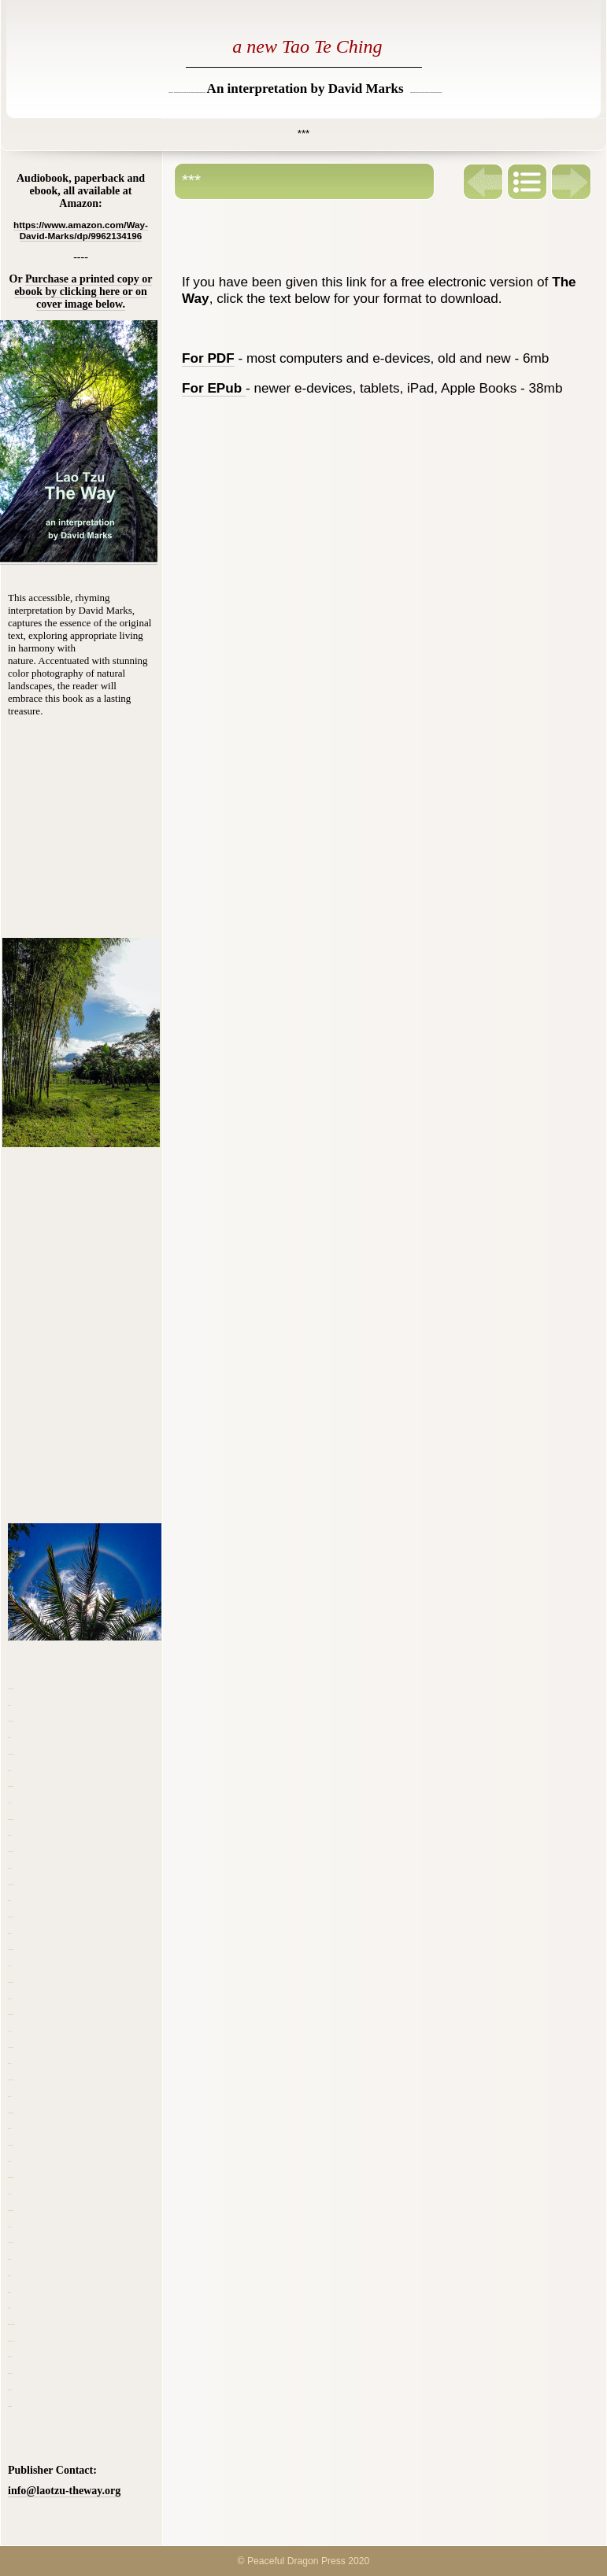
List (527, 182)
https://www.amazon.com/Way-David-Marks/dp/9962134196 (80, 230)
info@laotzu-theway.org (64, 2491)
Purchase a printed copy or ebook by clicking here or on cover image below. (83, 291)
